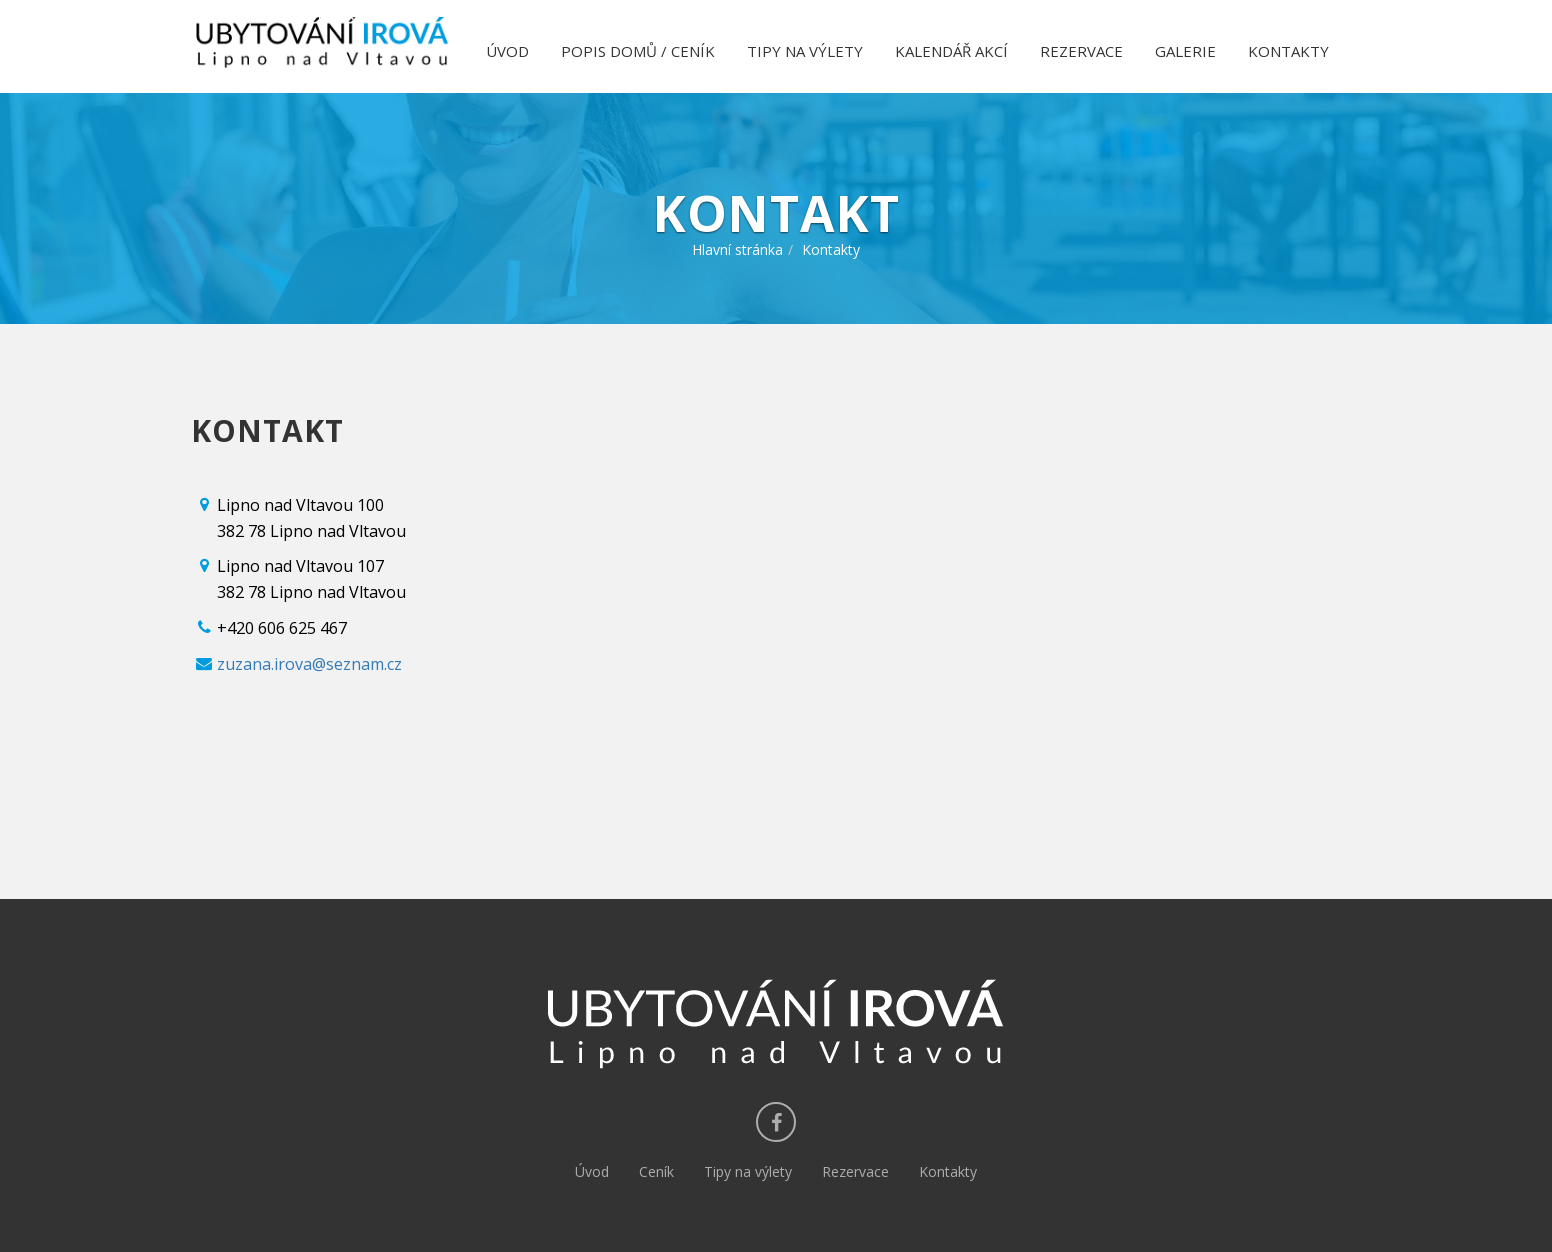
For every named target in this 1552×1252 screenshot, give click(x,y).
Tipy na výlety (748, 1171)
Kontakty (948, 1171)
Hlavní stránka (737, 249)
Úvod (592, 1171)
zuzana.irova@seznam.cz (309, 664)
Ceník (656, 1171)
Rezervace (855, 1171)
